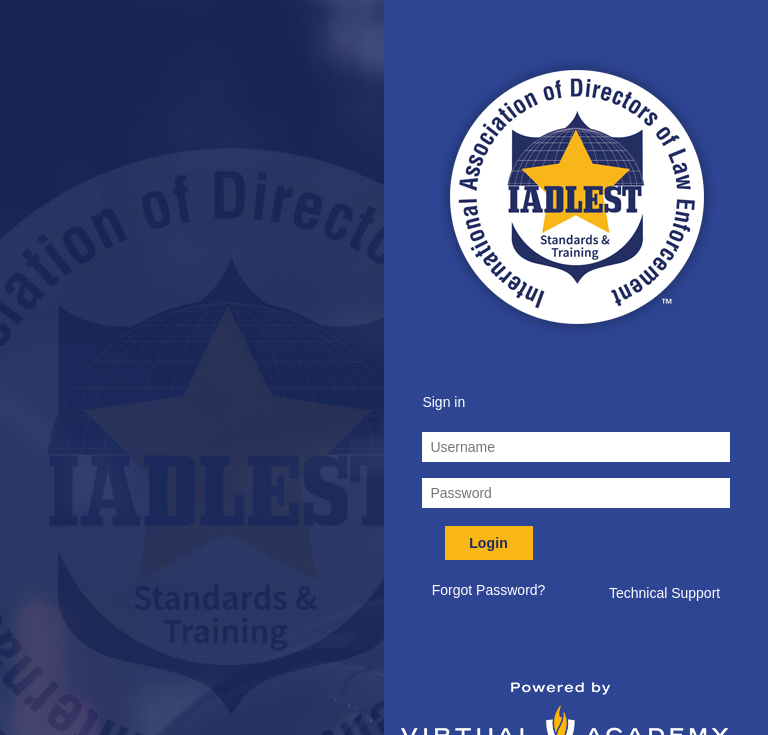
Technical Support (664, 593)
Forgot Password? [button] (489, 590)
